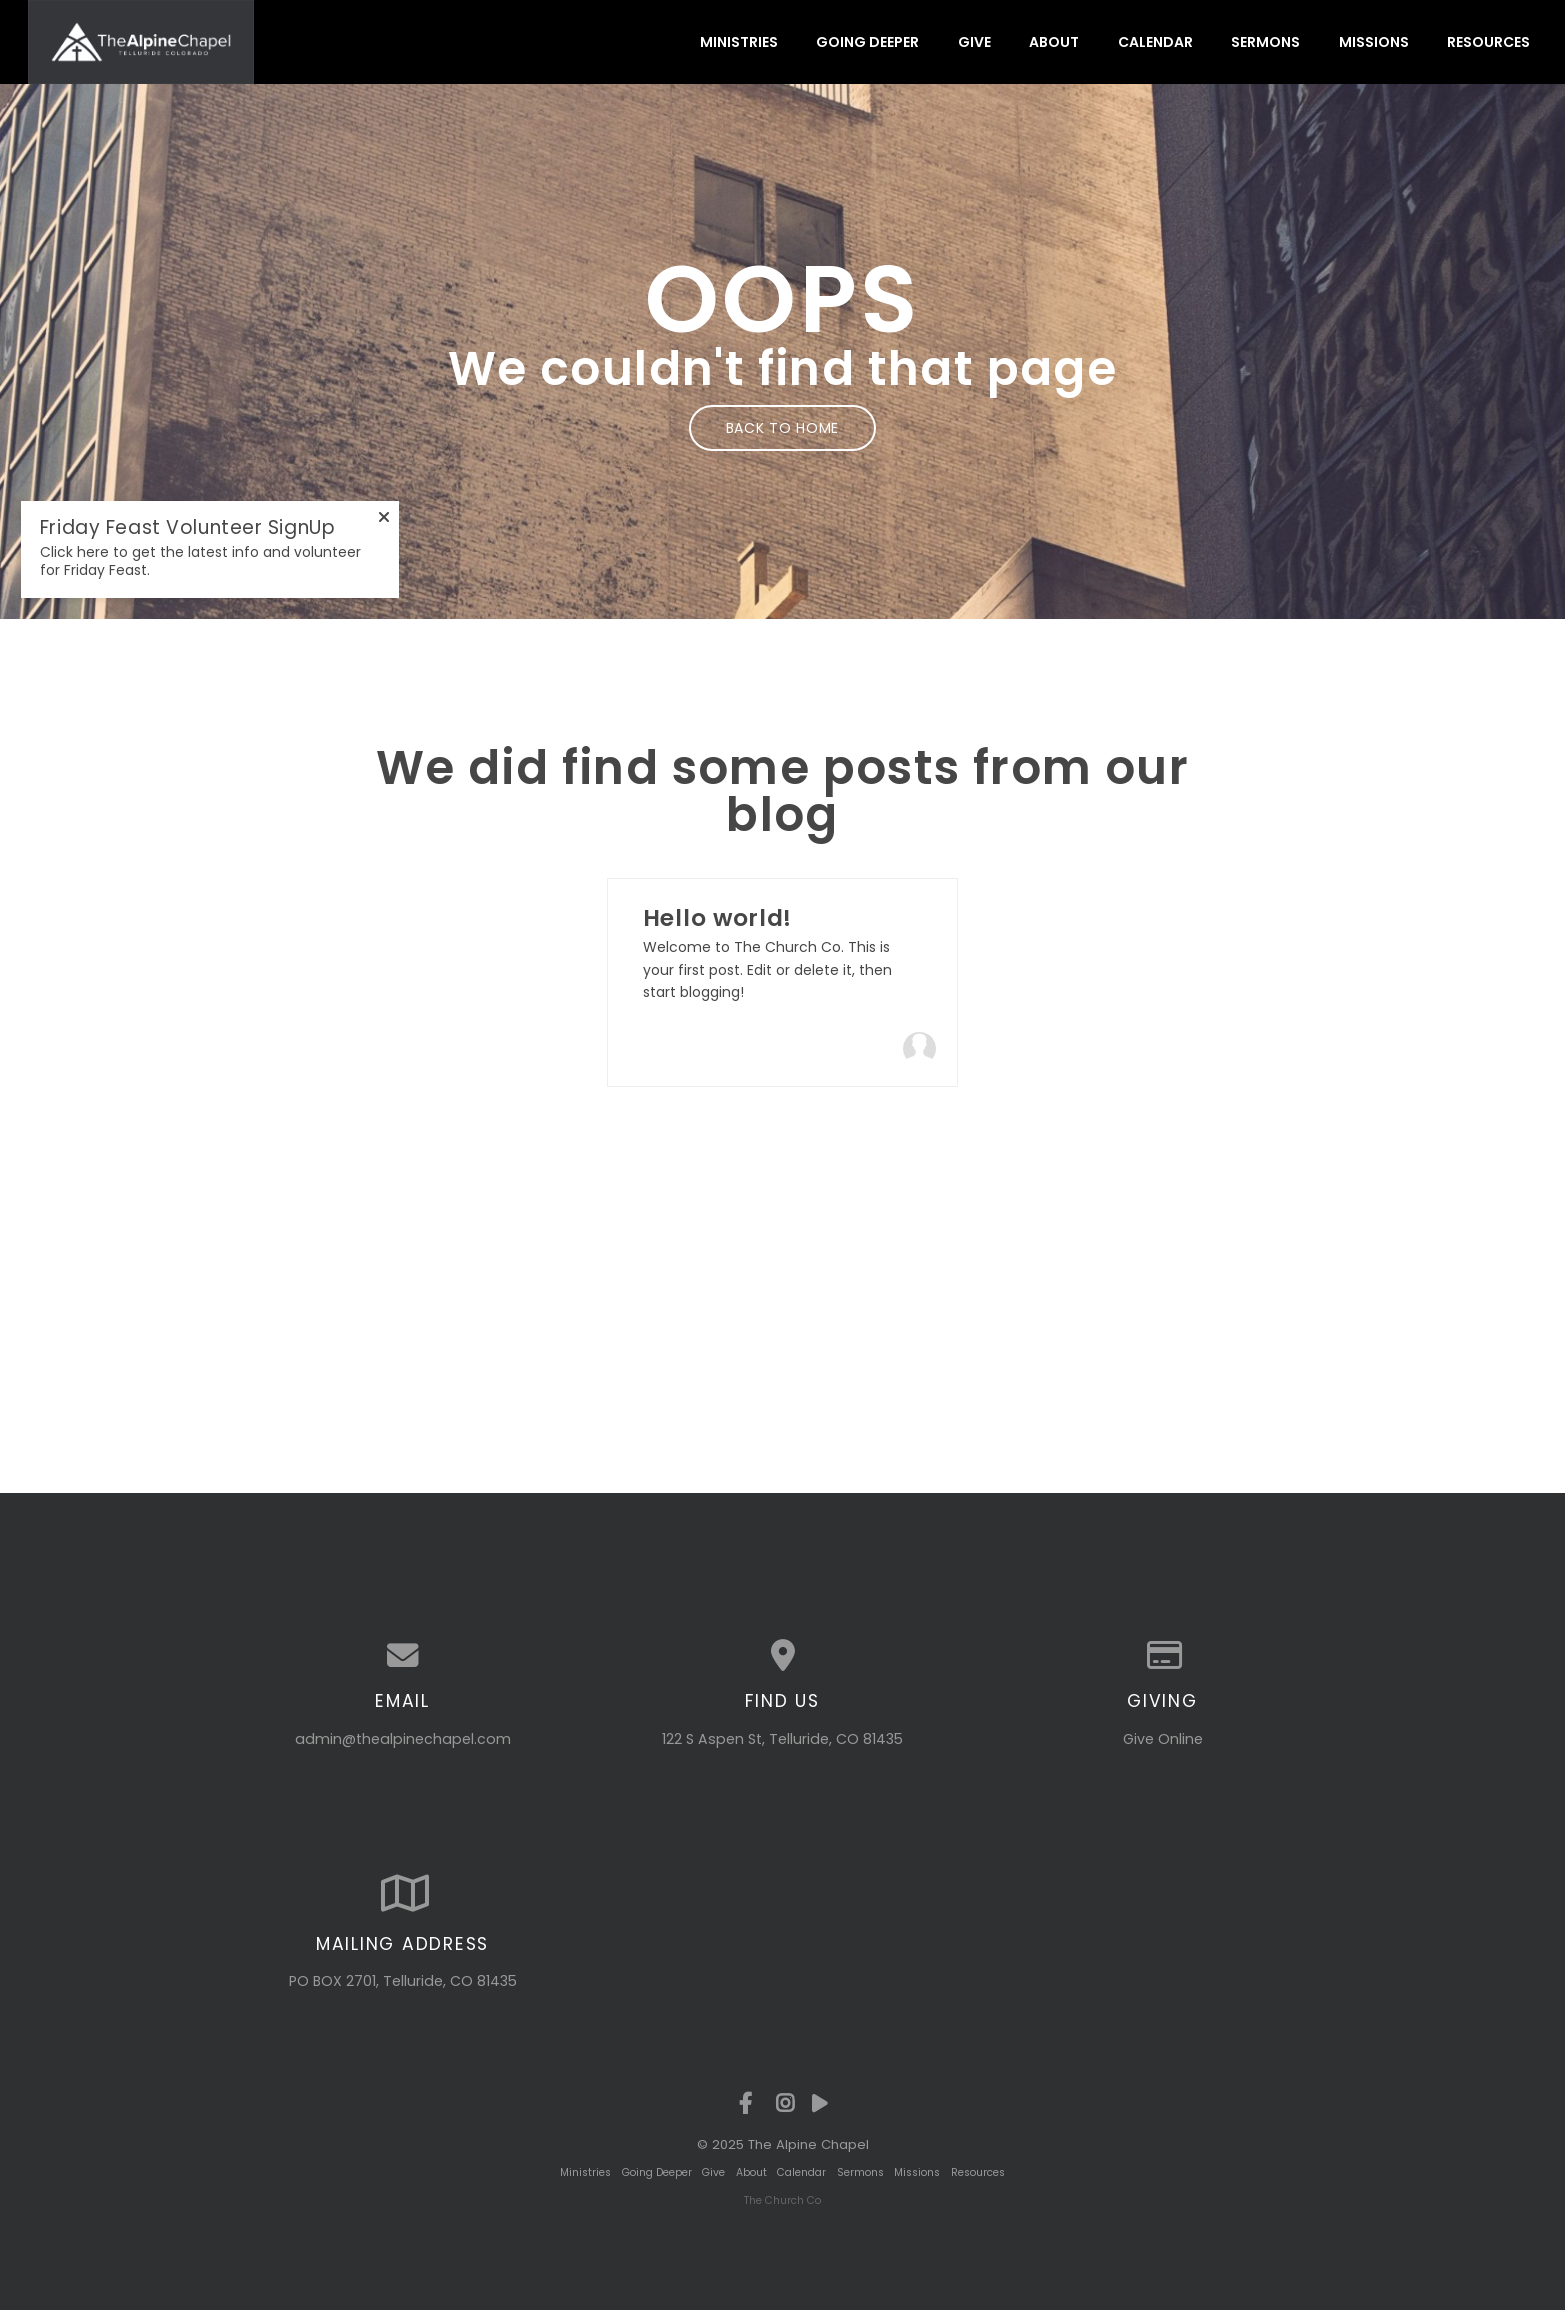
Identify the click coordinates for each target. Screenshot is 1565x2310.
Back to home (782, 428)
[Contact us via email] (403, 1656)
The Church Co (782, 2200)
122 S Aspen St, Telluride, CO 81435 (782, 1739)
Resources (1488, 42)
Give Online (1163, 1739)
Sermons (1265, 42)
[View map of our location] (783, 1656)
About (1054, 42)
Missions (1374, 42)
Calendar (1155, 42)
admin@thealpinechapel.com (403, 1739)
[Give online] (1163, 1656)
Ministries (739, 42)
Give (974, 42)
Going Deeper (867, 42)
